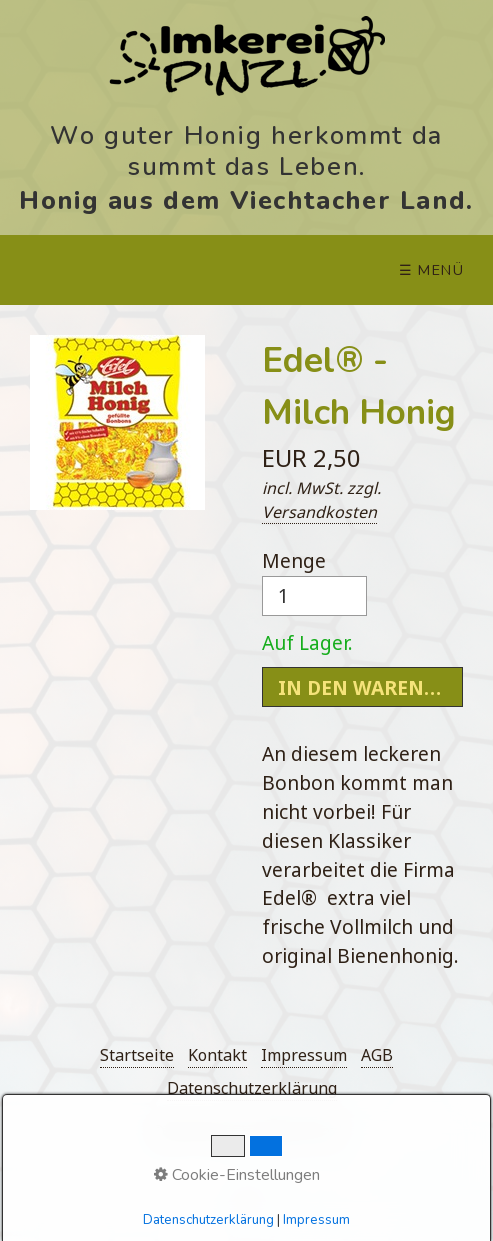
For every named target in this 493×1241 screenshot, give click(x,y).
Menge (314, 581)
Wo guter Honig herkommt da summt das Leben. (246, 149)
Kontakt (217, 1055)
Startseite (137, 1055)
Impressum (304, 1055)
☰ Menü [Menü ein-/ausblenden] (432, 270)
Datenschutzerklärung (252, 1088)
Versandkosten (319, 512)
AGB (377, 1055)
